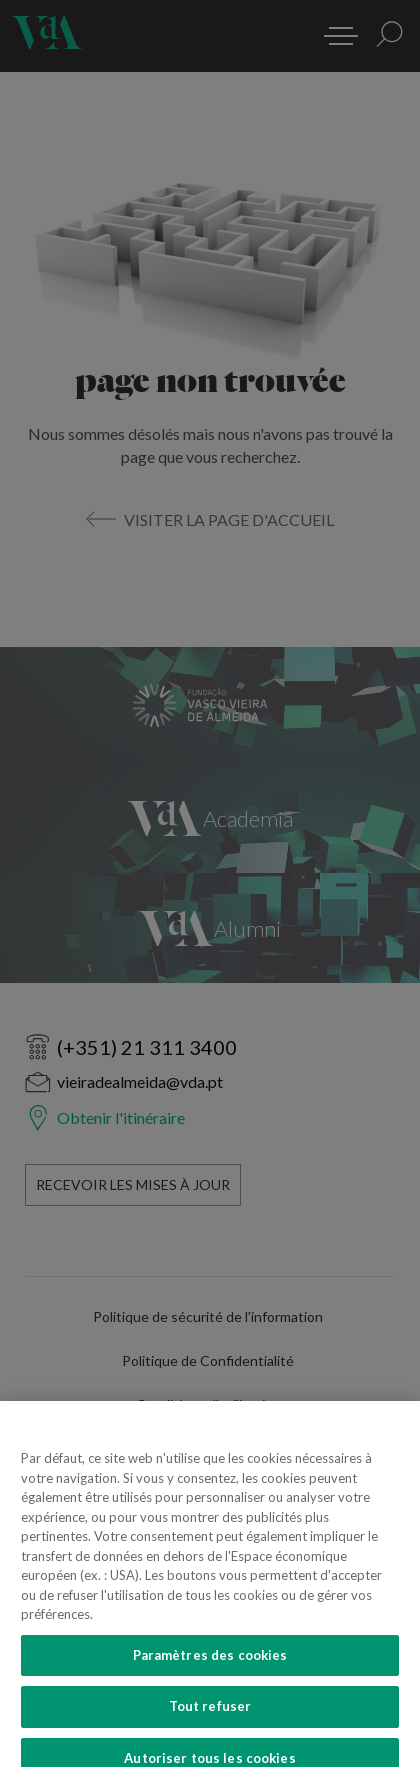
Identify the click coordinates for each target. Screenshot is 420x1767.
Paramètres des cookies (210, 1669)
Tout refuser (210, 1720)
